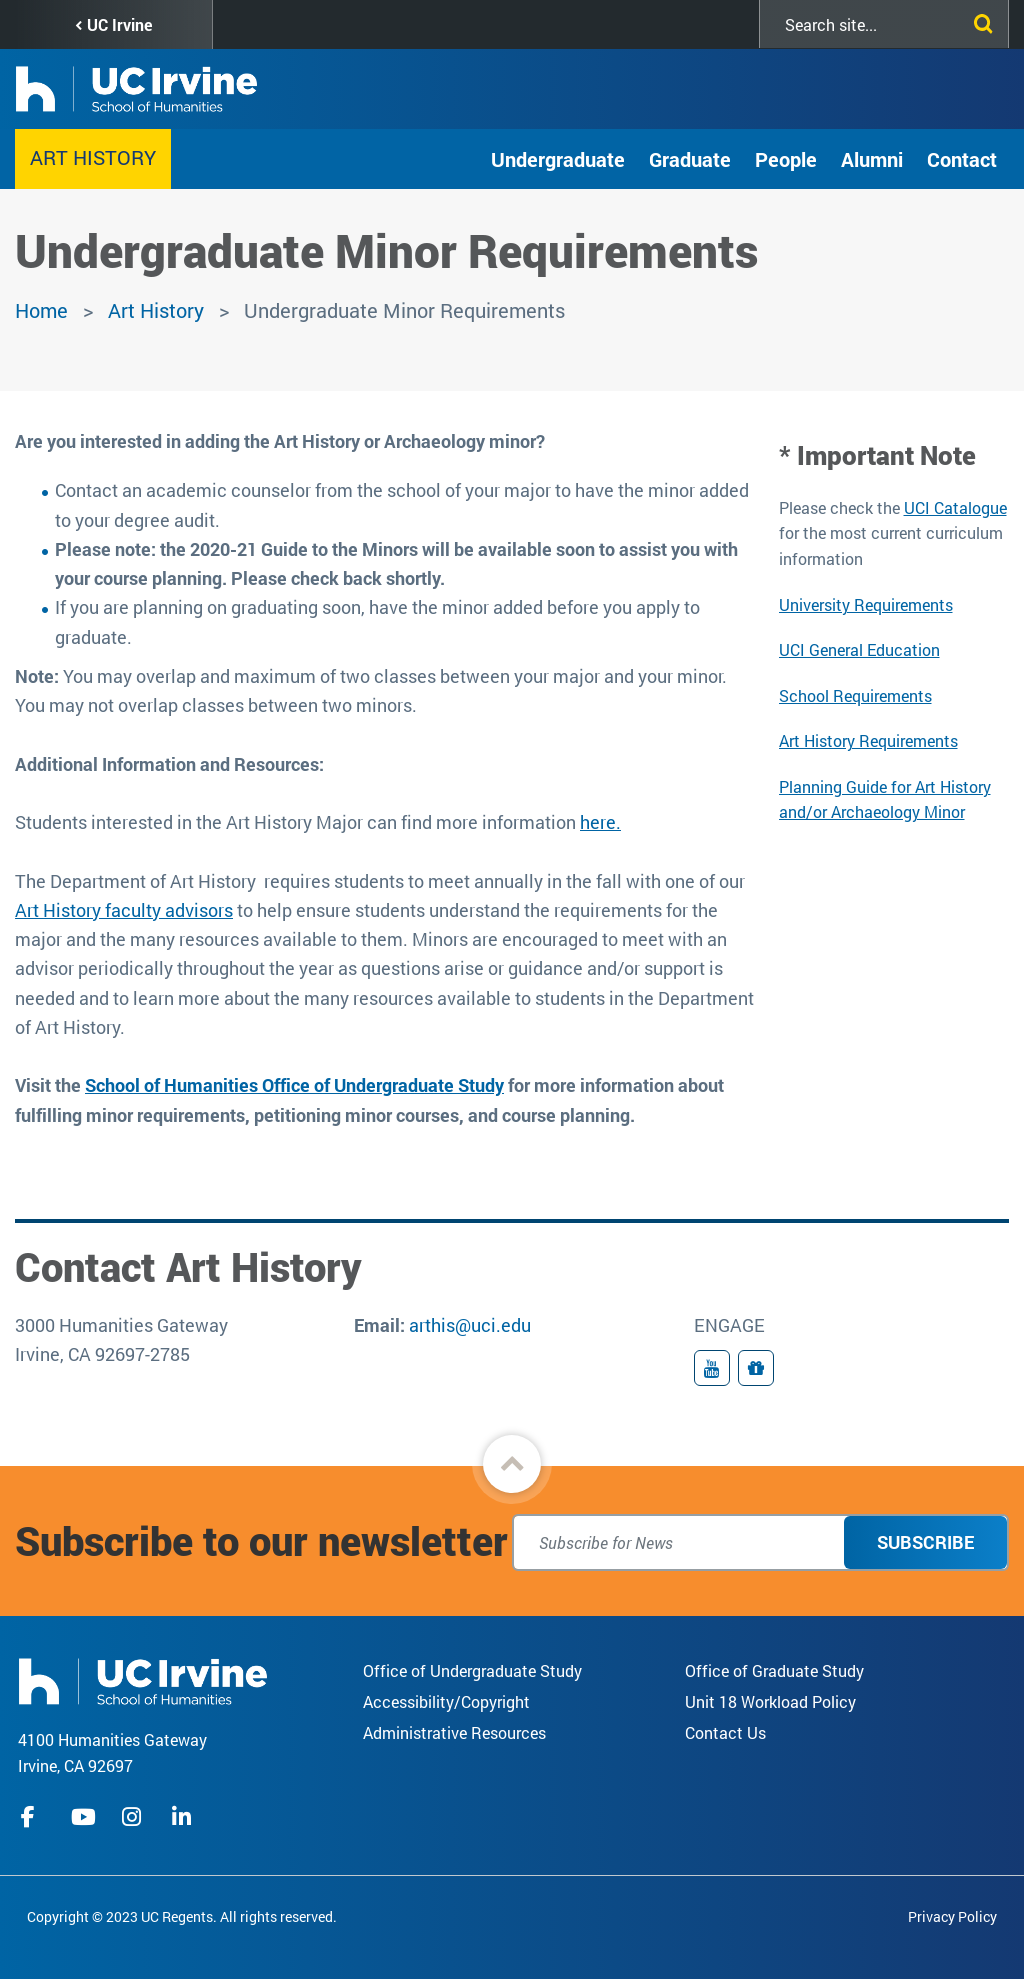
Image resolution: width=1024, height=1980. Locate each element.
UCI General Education (859, 649)
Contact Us (725, 1732)
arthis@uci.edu (470, 1325)
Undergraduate (558, 159)
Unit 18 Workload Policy (770, 1701)
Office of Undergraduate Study (472, 1670)
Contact (962, 159)
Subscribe (925, 1542)
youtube (83, 1817)
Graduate (690, 159)
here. (600, 822)
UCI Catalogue (955, 507)
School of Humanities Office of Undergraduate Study (294, 1085)
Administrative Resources (454, 1732)
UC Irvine (119, 24)
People (786, 159)
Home (41, 310)
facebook (33, 1817)
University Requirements (866, 604)
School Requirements (855, 695)
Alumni (872, 159)
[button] (512, 1464)
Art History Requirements (868, 740)
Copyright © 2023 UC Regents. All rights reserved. (182, 1916)
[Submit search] (979, 20)
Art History (93, 157)
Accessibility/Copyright (446, 1701)
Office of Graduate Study (774, 1670)
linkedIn (184, 1817)
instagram (134, 1817)
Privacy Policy (952, 1916)
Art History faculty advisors (124, 910)
